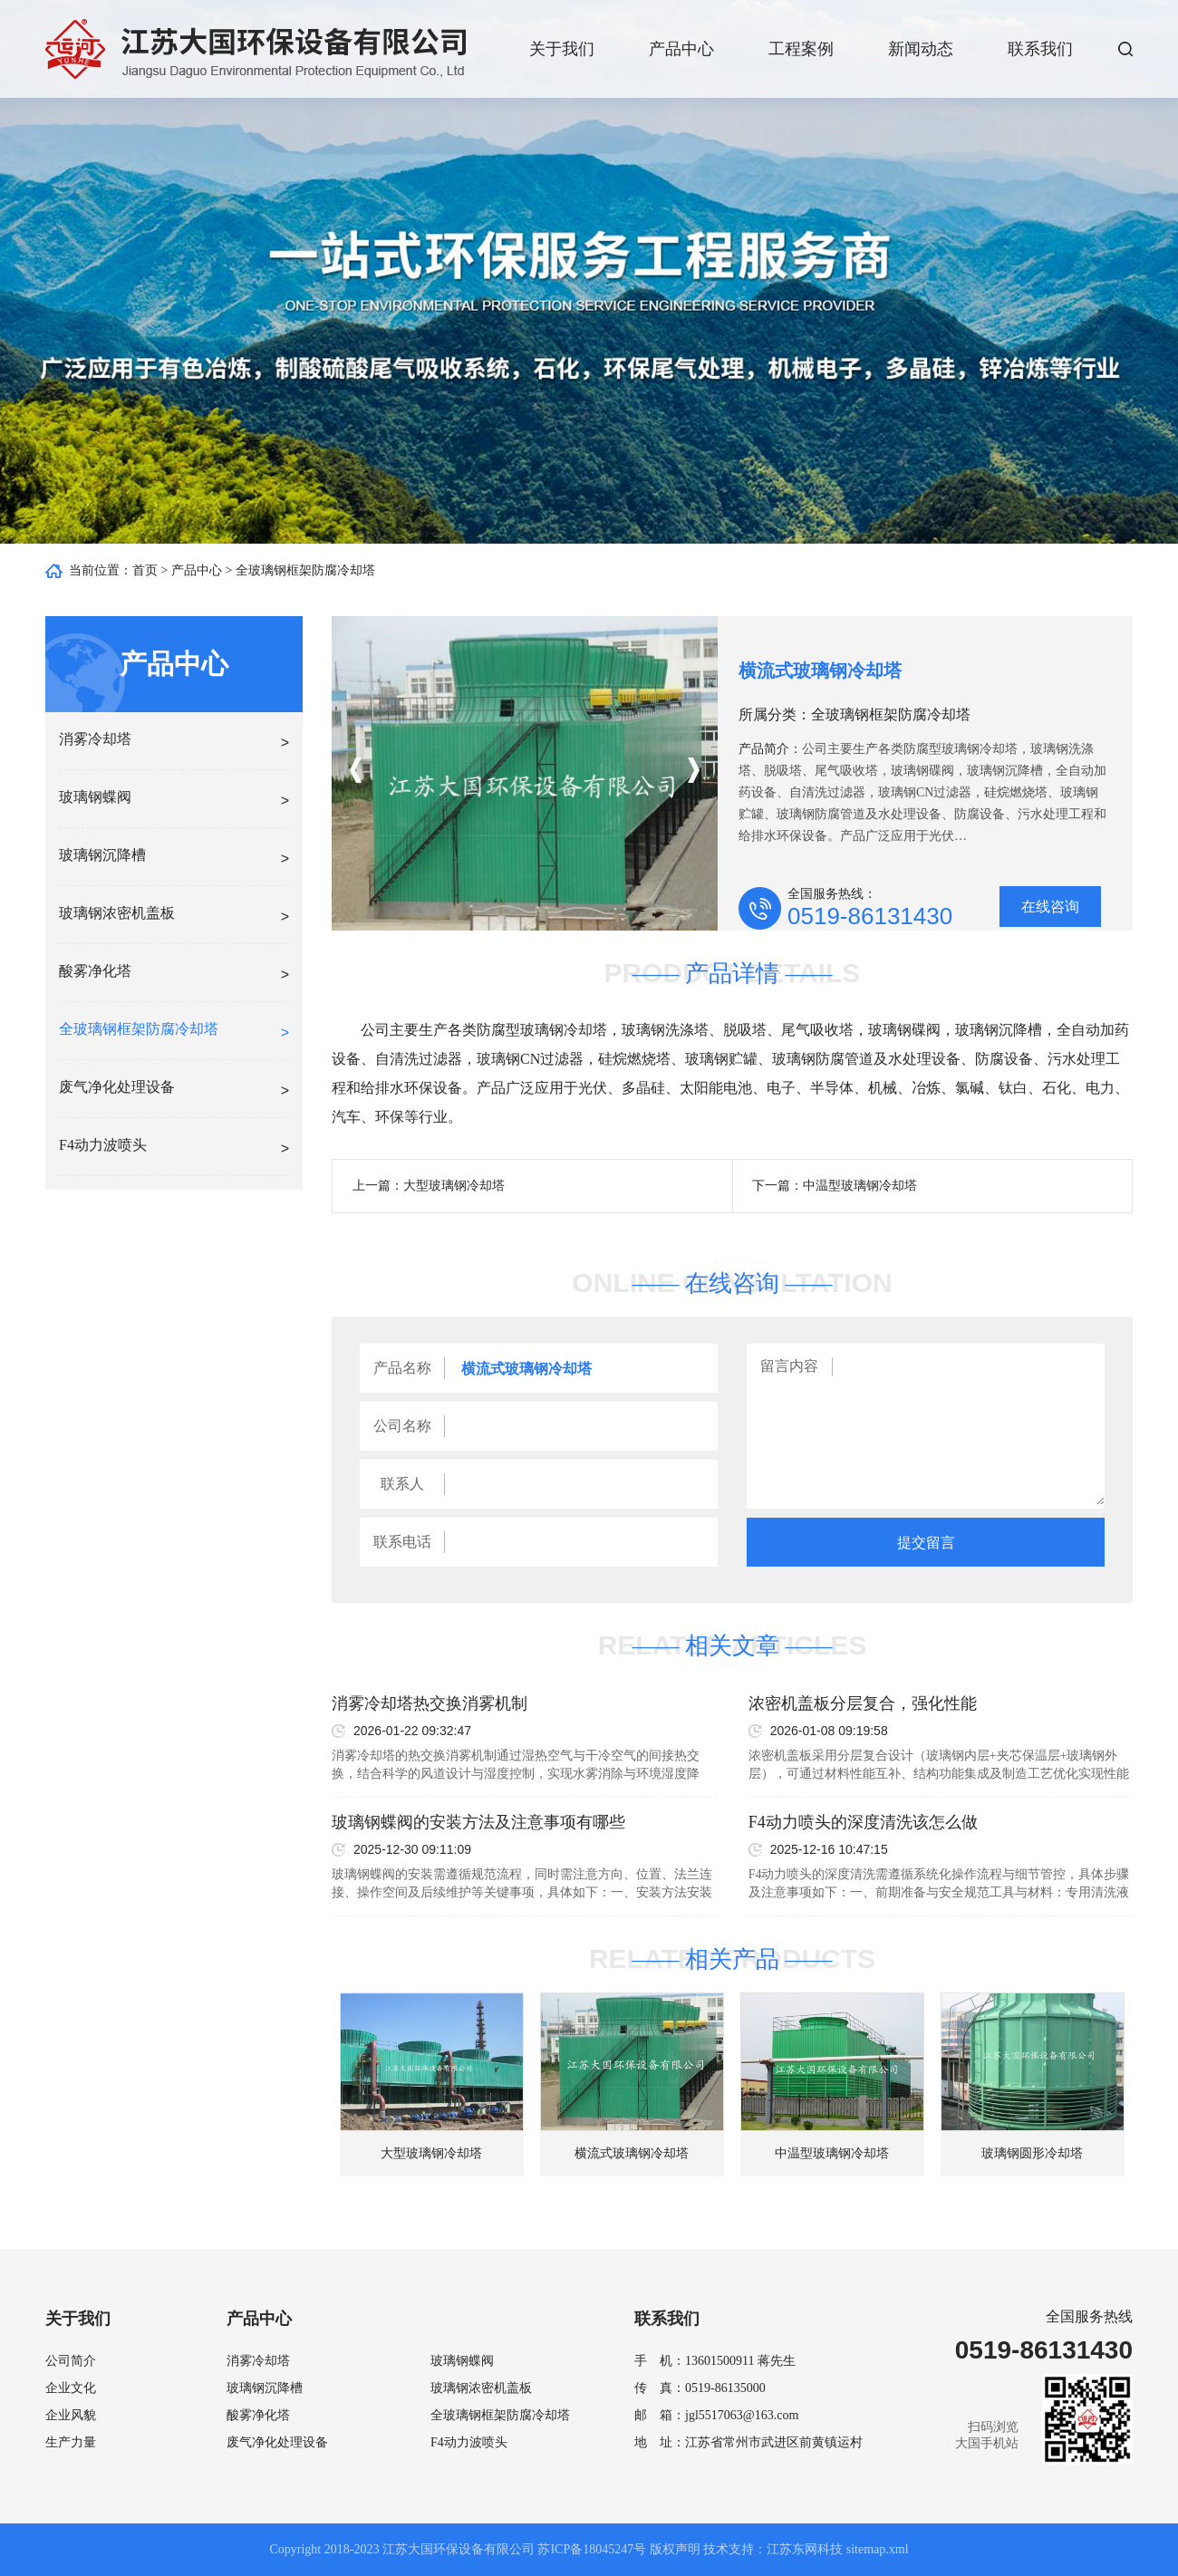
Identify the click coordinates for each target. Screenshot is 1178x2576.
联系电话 (402, 1541)
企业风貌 (70, 2415)
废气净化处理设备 (277, 2442)
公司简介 (70, 2361)
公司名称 (402, 1425)
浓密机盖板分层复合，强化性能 (862, 1703)
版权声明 (675, 2549)
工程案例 (801, 49)
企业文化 (70, 2388)
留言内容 (789, 1366)
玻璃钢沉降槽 (265, 2388)
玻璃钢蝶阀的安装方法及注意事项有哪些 (478, 1822)
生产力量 (70, 2442)
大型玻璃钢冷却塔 (454, 1185)
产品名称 (402, 1367)
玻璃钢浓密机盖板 (481, 2388)
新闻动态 (920, 49)
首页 (145, 570)
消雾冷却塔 (258, 2361)
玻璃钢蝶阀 (462, 2361)
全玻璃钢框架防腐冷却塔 (305, 570)
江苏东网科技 (805, 2549)
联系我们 (1040, 49)
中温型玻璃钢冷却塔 (860, 1185)
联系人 (402, 1483)
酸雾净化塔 (258, 2415)
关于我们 (561, 49)
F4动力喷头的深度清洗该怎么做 (863, 1822)
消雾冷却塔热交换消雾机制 (429, 1703)
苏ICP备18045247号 (591, 2549)
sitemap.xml (877, 2549)
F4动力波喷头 (468, 2442)
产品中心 (681, 49)
